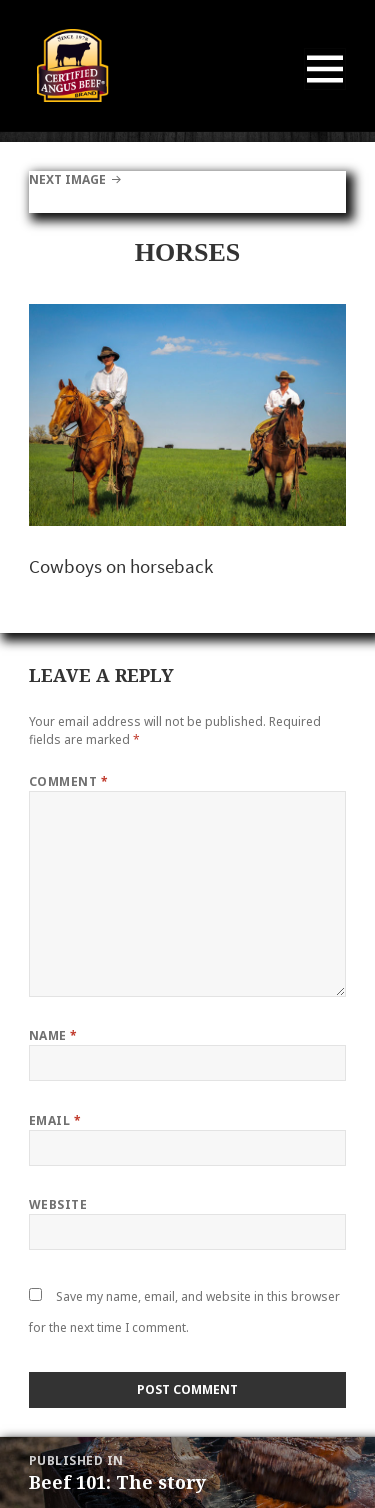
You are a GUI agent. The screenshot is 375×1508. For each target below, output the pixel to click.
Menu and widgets (325, 89)
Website (58, 1204)
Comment (68, 781)
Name (53, 1035)
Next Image (67, 179)
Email (55, 1120)
